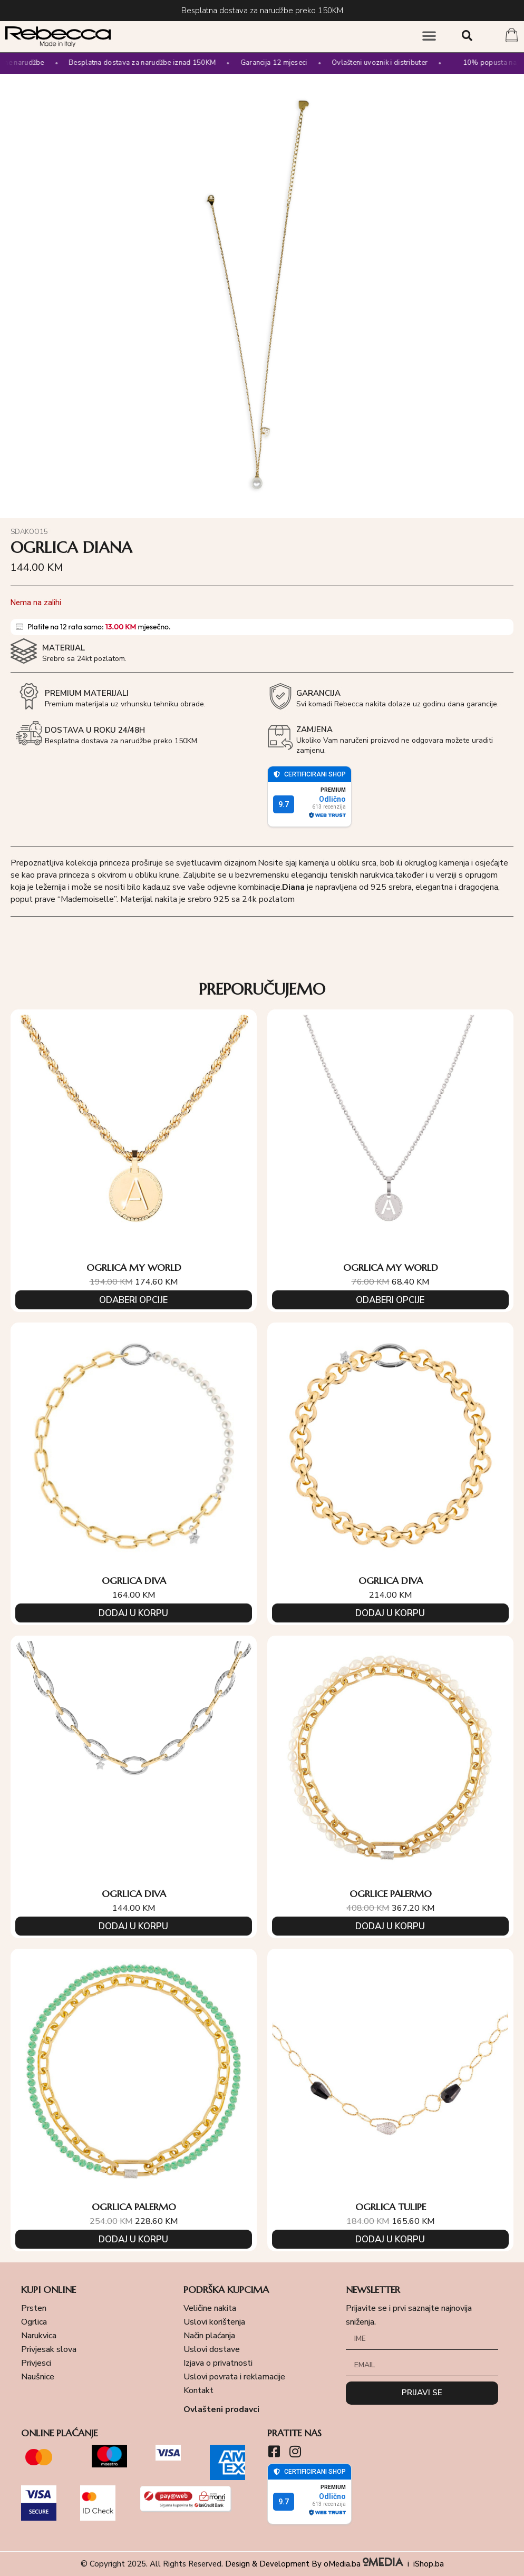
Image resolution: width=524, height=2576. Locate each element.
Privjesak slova (48, 2349)
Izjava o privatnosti (218, 2363)
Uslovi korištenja (214, 2322)
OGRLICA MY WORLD (133, 1267)
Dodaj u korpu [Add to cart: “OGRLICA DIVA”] (133, 1613)
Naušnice (37, 2377)
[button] (429, 35)
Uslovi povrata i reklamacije (234, 2377)
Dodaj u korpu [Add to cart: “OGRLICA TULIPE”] (390, 2239)
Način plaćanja (209, 2335)
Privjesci (36, 2363)
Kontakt (198, 2390)
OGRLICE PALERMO (391, 1894)
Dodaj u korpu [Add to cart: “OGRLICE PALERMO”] (390, 1926)
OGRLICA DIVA (134, 1580)
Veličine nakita (209, 2308)
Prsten (33, 2308)
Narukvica (38, 2335)
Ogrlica (34, 2322)
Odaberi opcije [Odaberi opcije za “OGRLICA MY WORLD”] (134, 1300)
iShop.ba (428, 2564)
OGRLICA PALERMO (134, 2207)
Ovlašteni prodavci (221, 2409)
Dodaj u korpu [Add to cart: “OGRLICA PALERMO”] (133, 2239)
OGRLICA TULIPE (390, 2207)
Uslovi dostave (211, 2349)
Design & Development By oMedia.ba (315, 2564)
